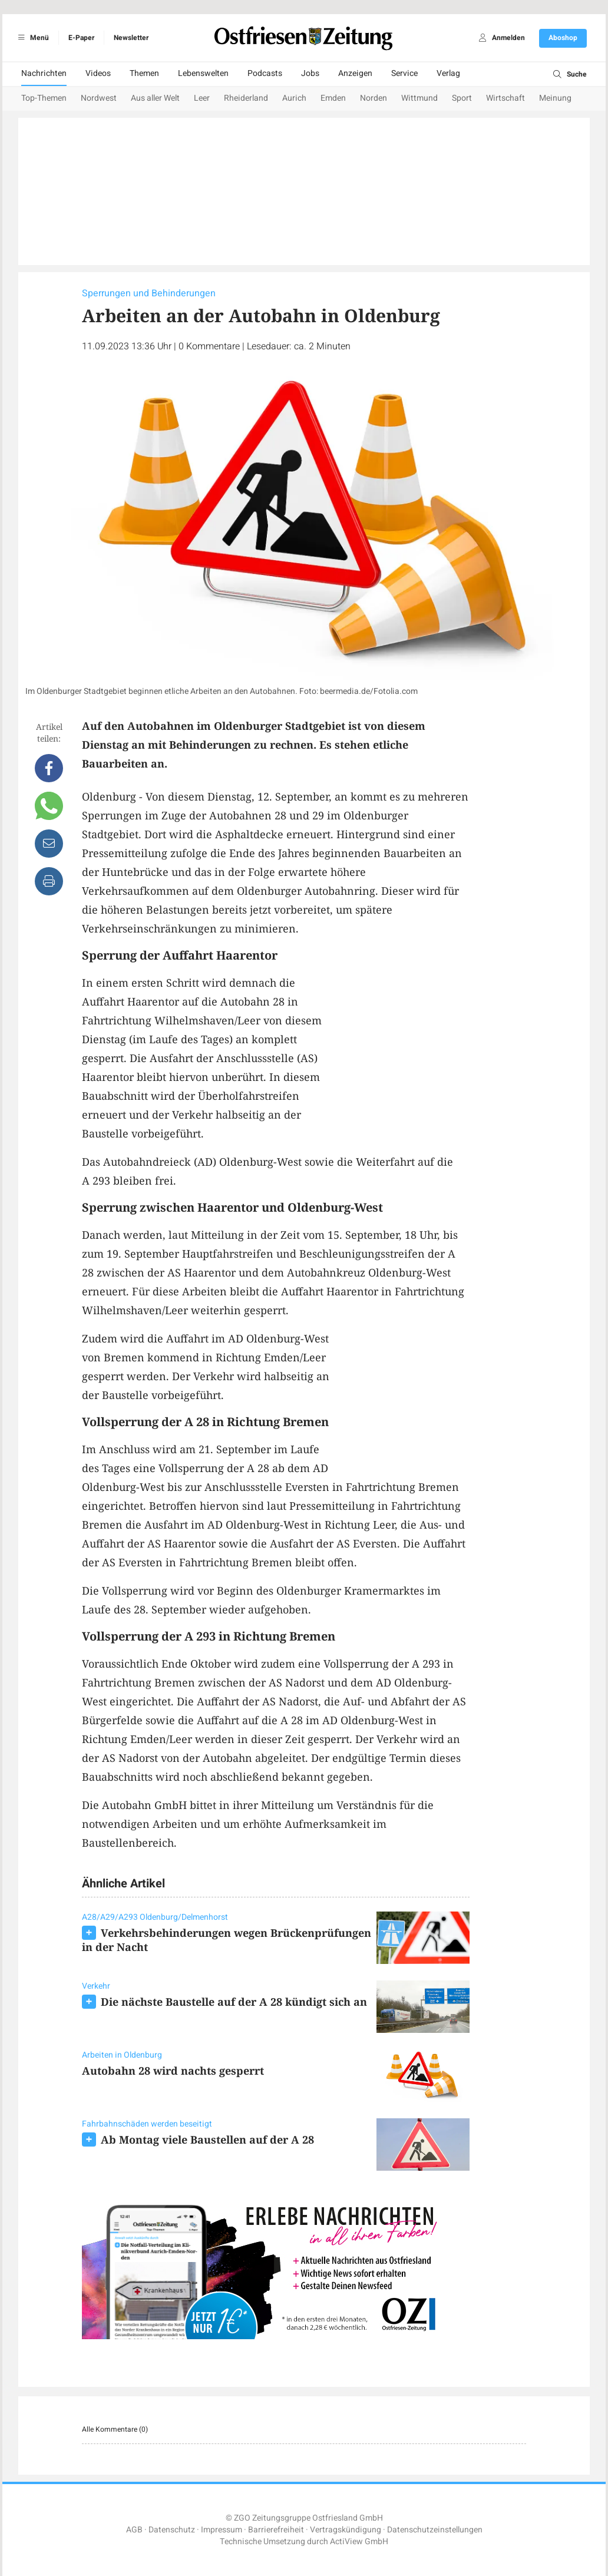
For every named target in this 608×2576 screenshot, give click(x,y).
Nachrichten (44, 73)
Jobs (310, 73)
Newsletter (131, 37)
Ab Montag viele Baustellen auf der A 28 (207, 2139)
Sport (462, 98)
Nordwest (99, 98)
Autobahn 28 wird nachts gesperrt (173, 2071)
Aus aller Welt (155, 98)
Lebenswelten (203, 73)
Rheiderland (246, 98)
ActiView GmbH (359, 2541)
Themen (144, 73)
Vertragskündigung (345, 2530)
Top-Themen (44, 98)
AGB (134, 2530)
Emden (333, 98)
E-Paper (81, 37)
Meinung (555, 98)
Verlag (448, 73)
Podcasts (264, 73)
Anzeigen (355, 73)
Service (404, 73)
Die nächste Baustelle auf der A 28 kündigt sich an (234, 2002)
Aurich (294, 98)
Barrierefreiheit (276, 2530)
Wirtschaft (505, 98)
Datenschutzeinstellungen (435, 2530)
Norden (373, 98)
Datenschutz (171, 2530)
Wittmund (419, 98)
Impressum (221, 2530)
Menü (31, 38)
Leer (202, 98)
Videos (98, 73)
